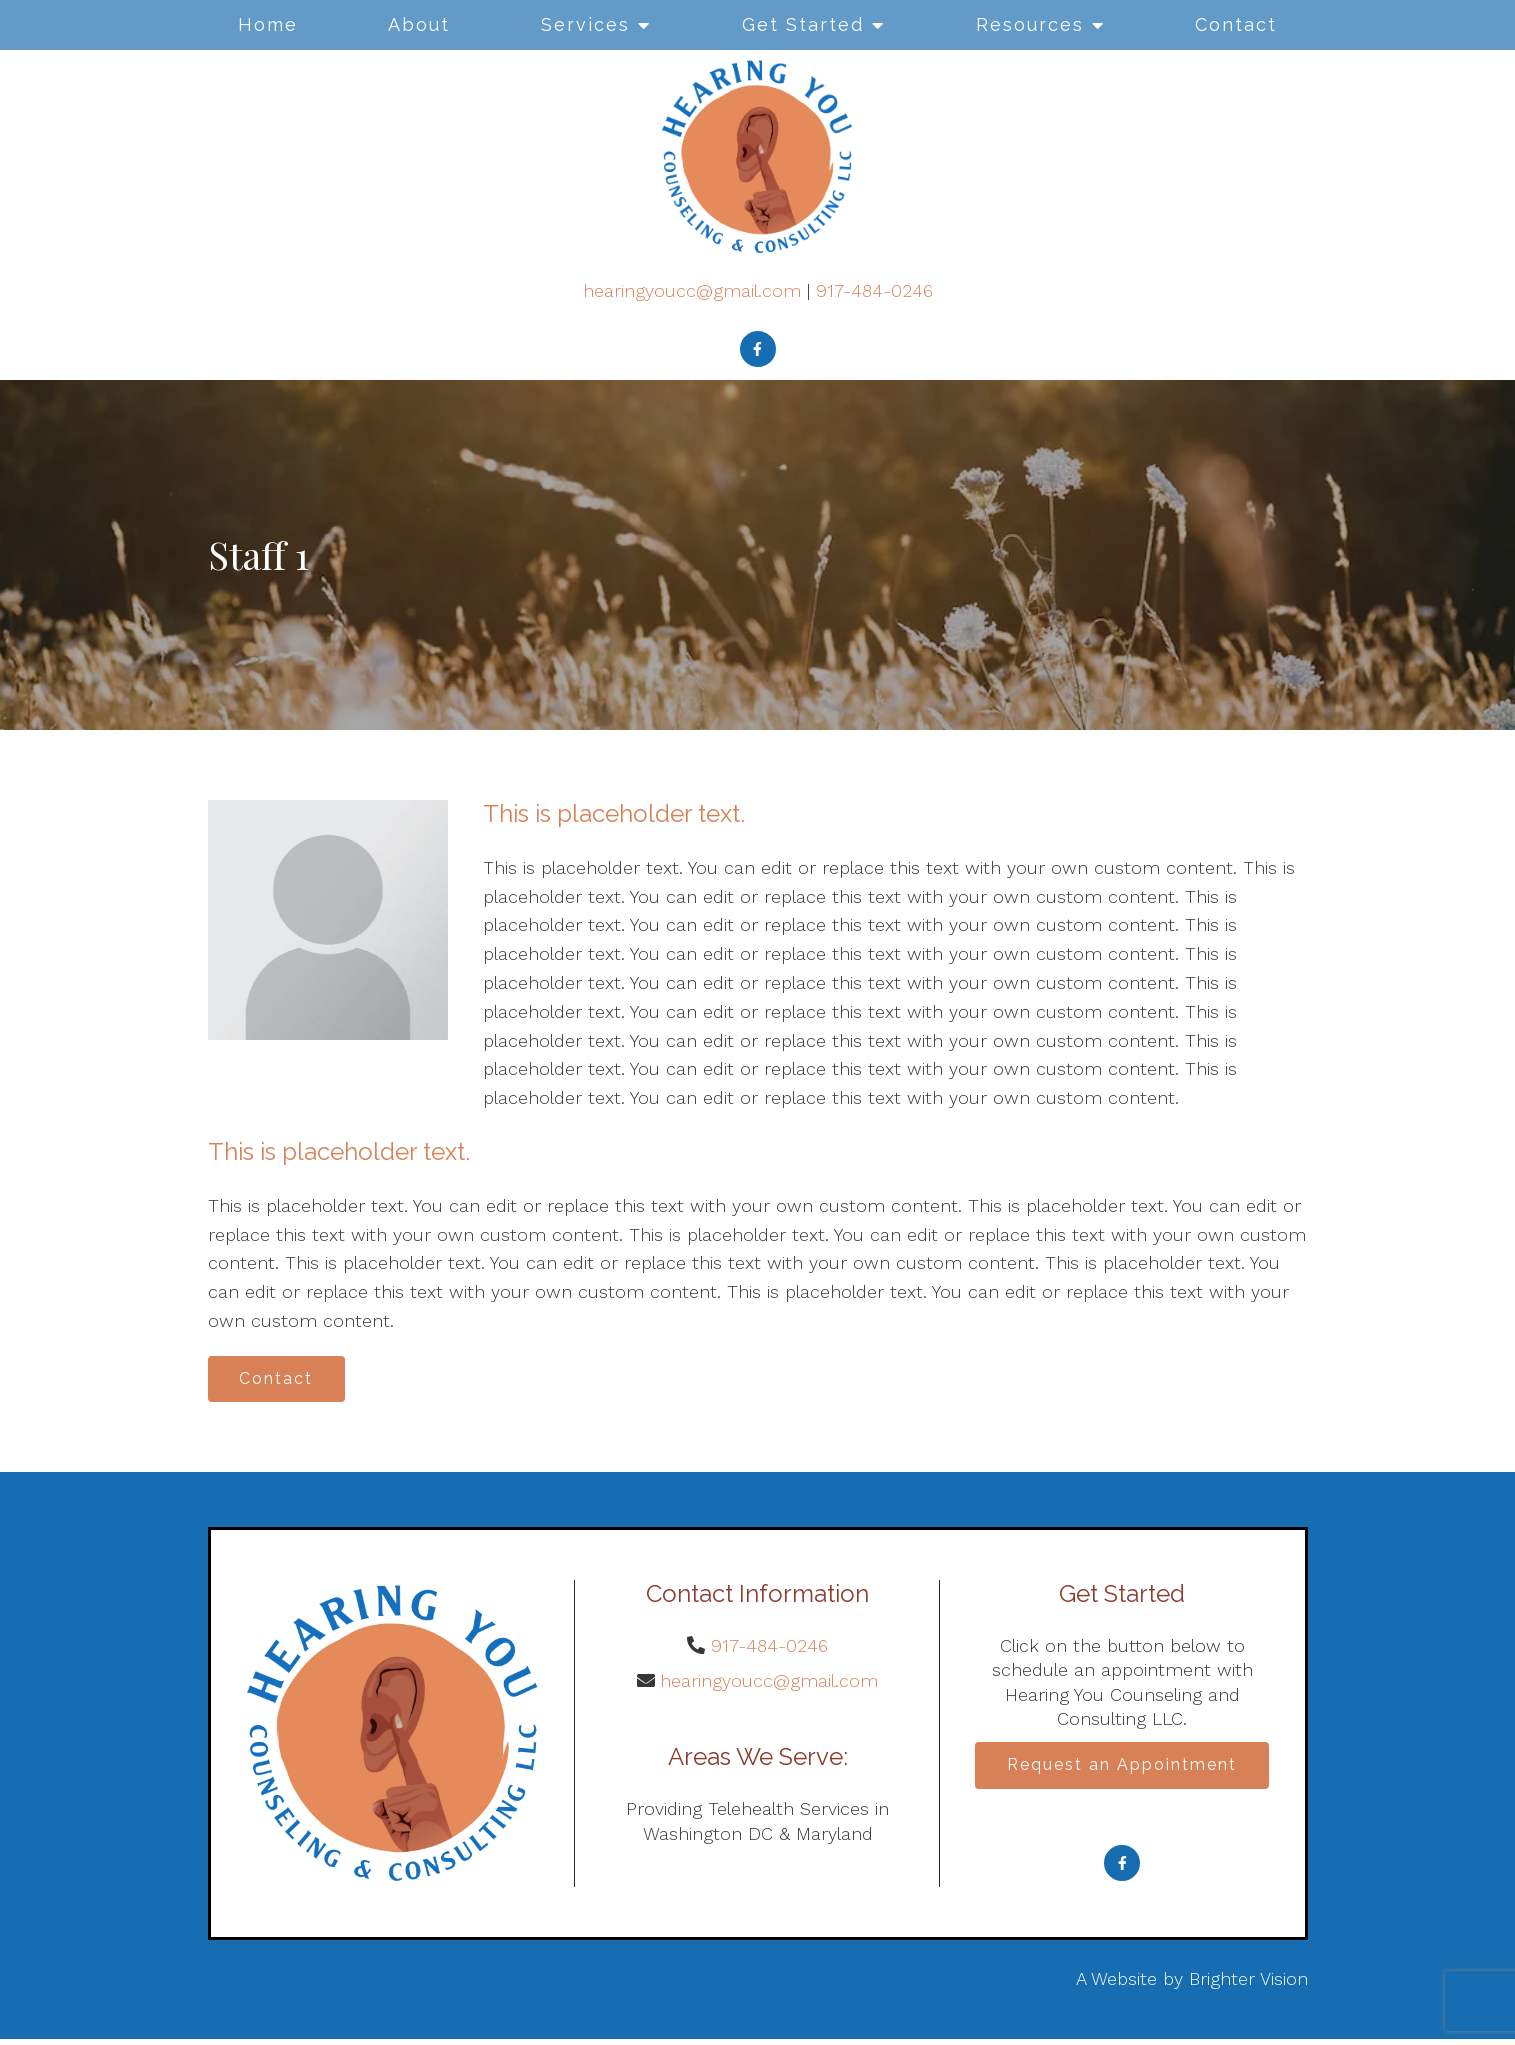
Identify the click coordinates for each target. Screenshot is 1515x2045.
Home (268, 24)
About (419, 24)
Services (585, 24)
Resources (1030, 24)
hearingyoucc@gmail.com (692, 290)
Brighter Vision (1248, 1985)
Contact (1236, 24)
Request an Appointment (1122, 1770)
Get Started (803, 24)
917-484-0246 (874, 290)
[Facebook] (758, 349)
